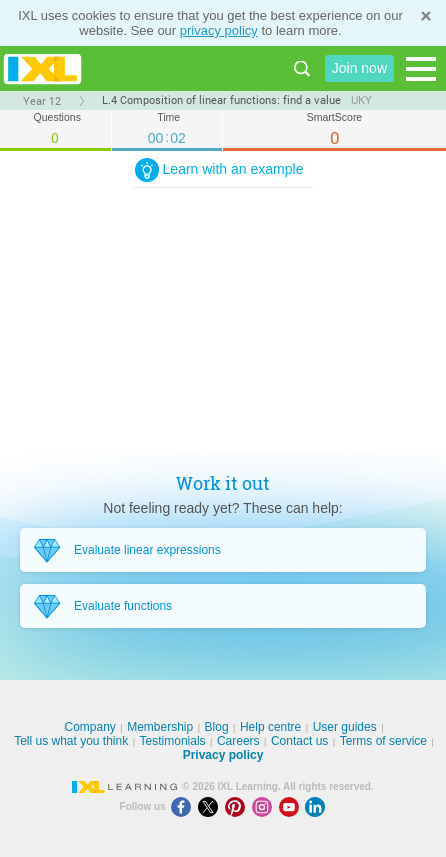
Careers (238, 741)
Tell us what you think (71, 741)
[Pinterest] (238, 806)
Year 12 (42, 101)
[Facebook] (184, 806)
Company (89, 727)
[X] (211, 806)
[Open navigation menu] (421, 69)
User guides (345, 727)
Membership (160, 727)
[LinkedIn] (317, 806)
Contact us (299, 741)
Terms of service (383, 741)
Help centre (270, 727)
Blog (217, 727)
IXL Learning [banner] (42, 68)
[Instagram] (265, 806)
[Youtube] (292, 806)
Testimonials (173, 741)
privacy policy (219, 30)
